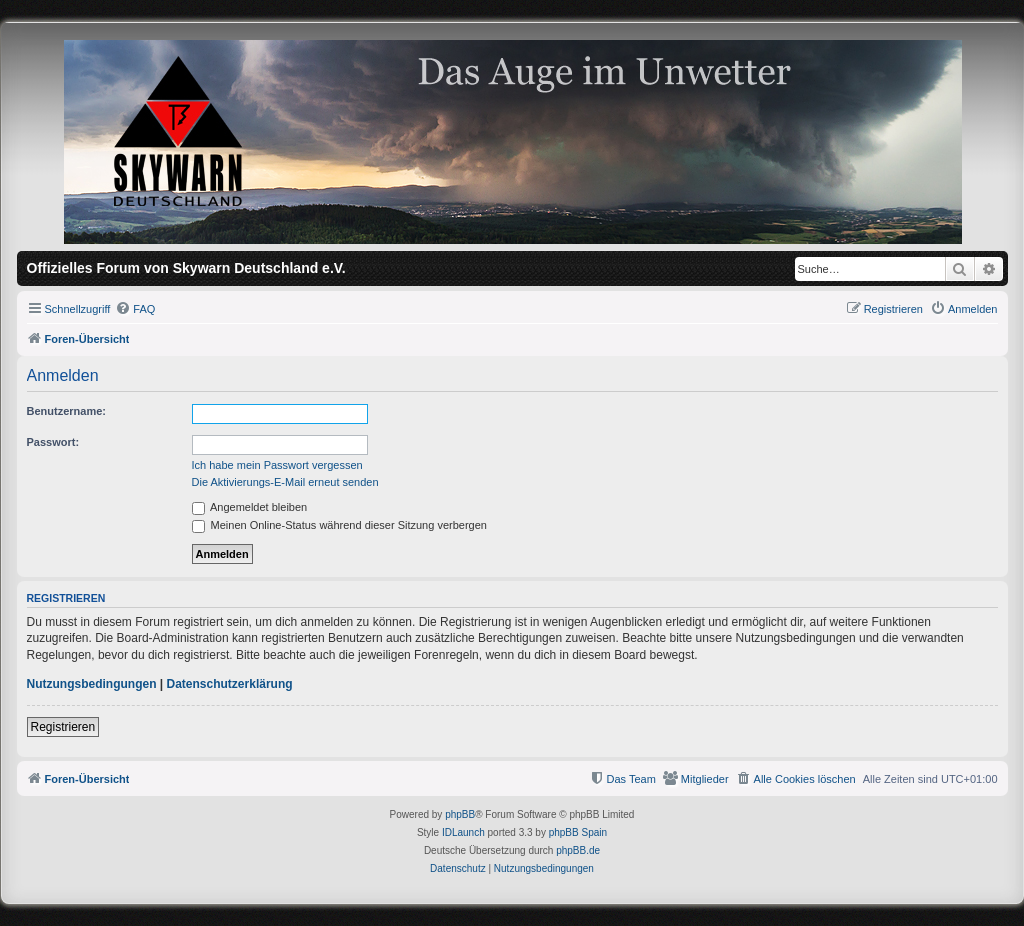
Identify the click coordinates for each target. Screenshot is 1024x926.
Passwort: (53, 442)
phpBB (460, 814)
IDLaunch (463, 832)
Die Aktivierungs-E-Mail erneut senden (285, 482)
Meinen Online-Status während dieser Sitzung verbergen (339, 525)
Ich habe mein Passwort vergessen (277, 465)
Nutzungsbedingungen (92, 684)
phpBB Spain (578, 832)
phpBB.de (578, 850)
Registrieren (63, 727)
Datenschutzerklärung (230, 684)
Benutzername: (66, 411)
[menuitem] (135, 309)
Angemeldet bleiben (250, 507)
